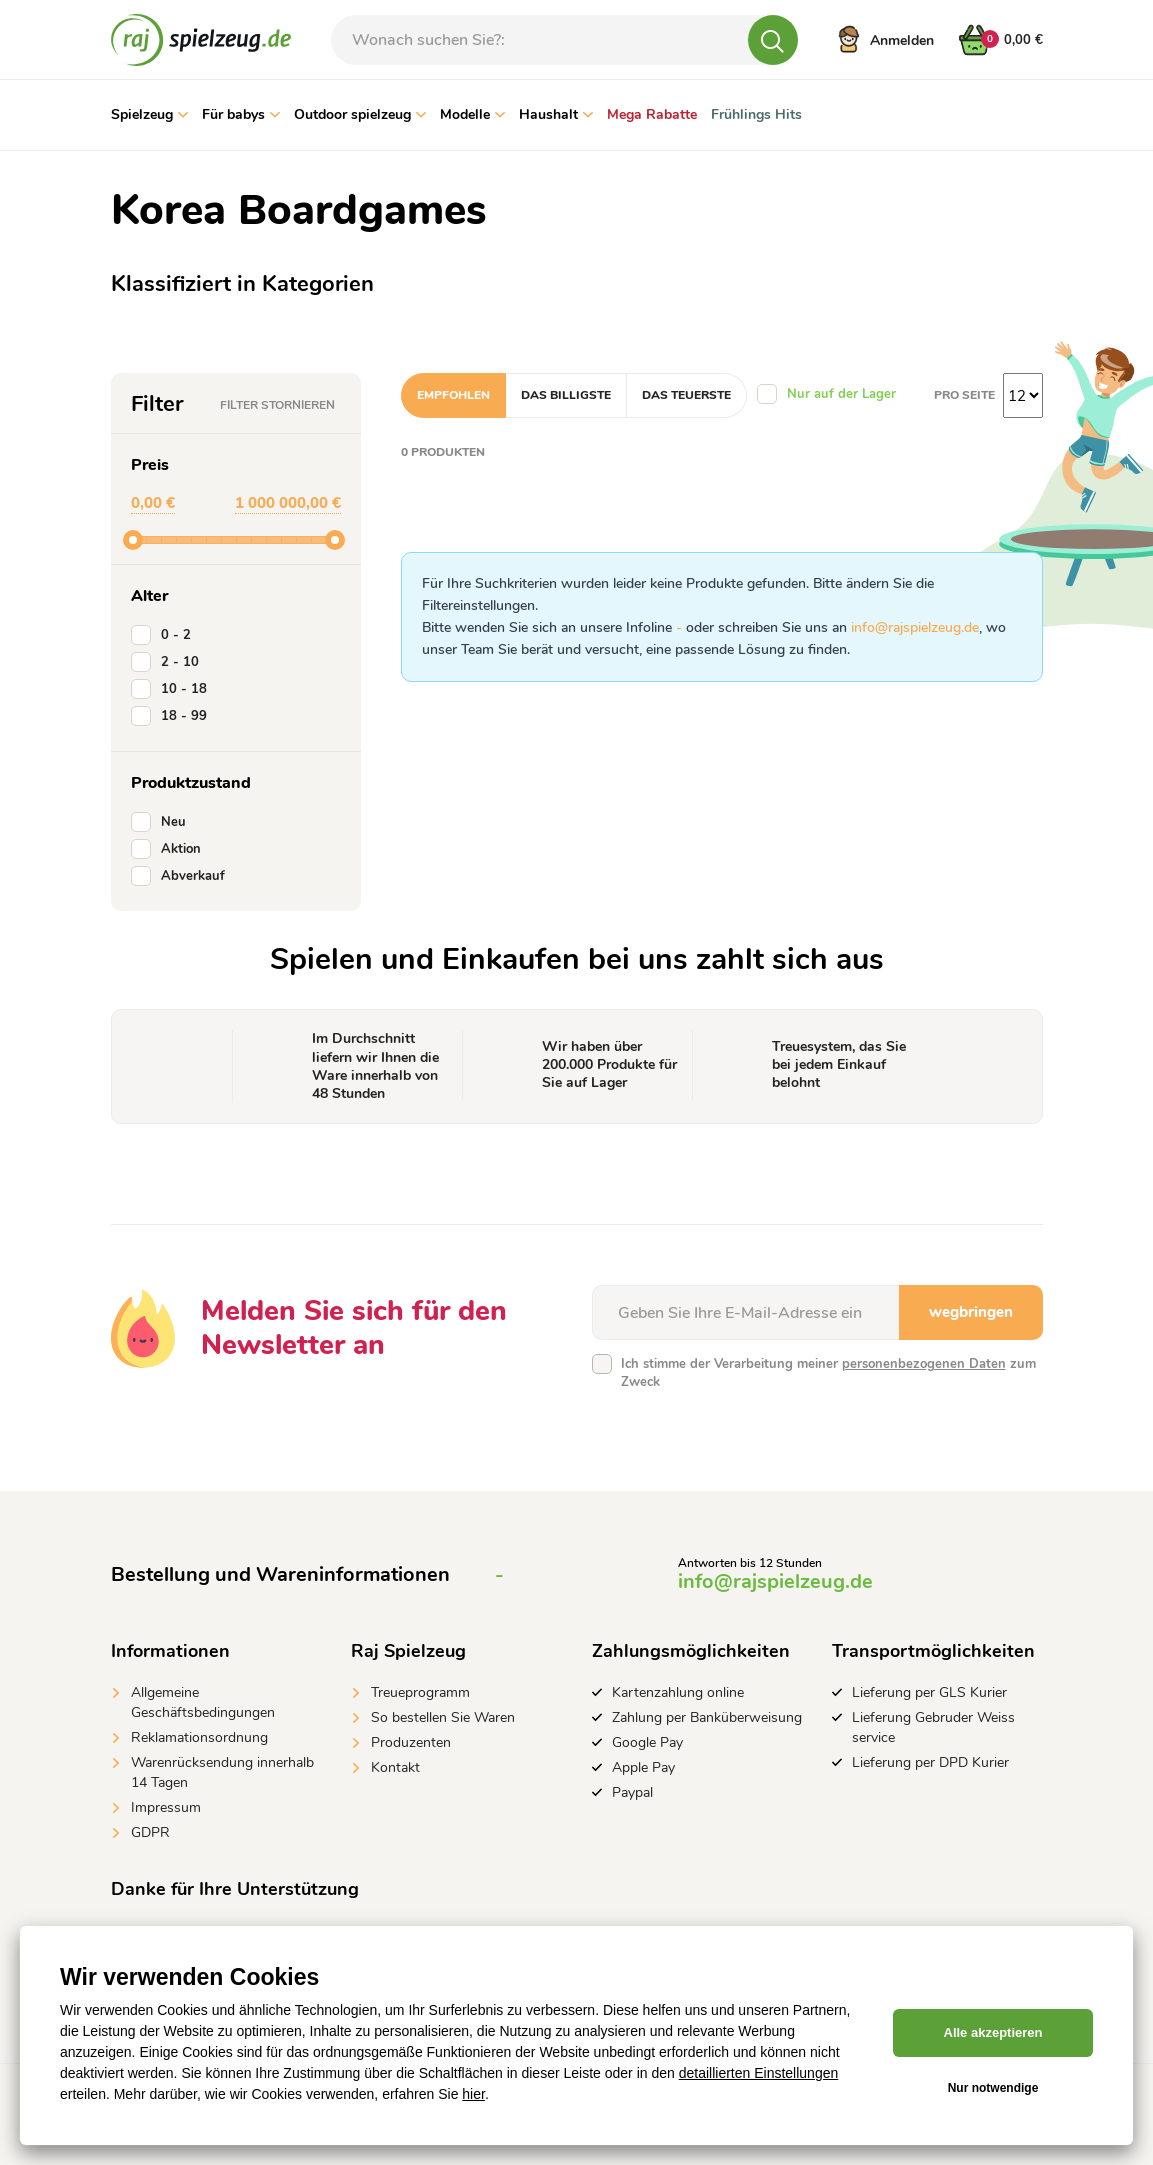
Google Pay (647, 1742)
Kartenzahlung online (678, 1692)
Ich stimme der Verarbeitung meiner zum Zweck (828, 1373)
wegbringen (971, 1312)
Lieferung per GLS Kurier (929, 1692)
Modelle (472, 114)
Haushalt (556, 114)
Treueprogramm (420, 1692)
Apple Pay (643, 1767)
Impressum (166, 1807)
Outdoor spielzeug (360, 114)
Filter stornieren (277, 405)
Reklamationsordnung (199, 1737)
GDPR (150, 1832)
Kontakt (395, 1767)
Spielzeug (149, 114)
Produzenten (411, 1742)
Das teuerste (686, 395)
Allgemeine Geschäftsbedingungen (203, 1702)
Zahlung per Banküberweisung (707, 1717)
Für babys (241, 114)
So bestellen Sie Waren (443, 1717)
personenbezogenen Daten (924, 1364)
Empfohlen (453, 395)
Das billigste (566, 395)
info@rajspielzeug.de (915, 627)
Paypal (632, 1792)
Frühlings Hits (756, 114)
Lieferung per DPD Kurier (930, 1762)
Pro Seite (964, 395)
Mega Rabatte (652, 114)
